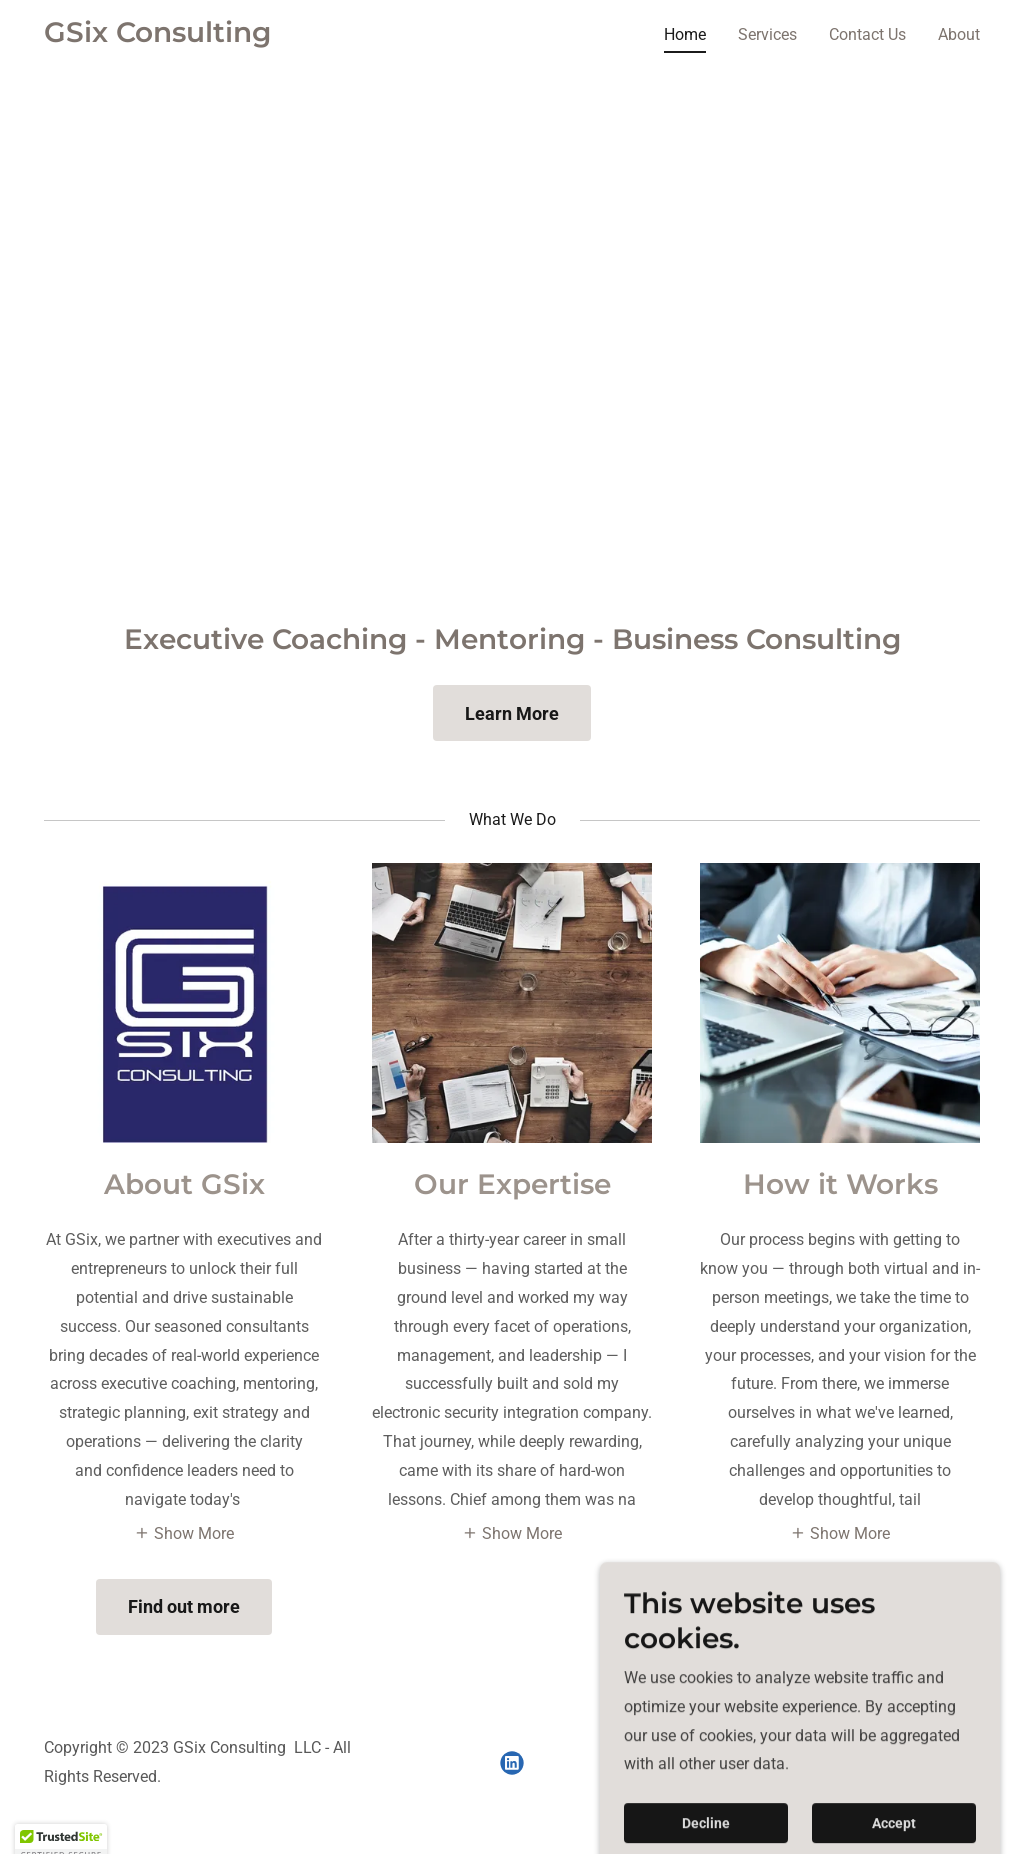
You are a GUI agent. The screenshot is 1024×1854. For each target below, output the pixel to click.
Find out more (184, 1606)
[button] (184, 1532)
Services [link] (767, 34)
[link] (157, 36)
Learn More (512, 713)
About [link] (959, 34)
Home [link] (685, 34)
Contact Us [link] (867, 34)
